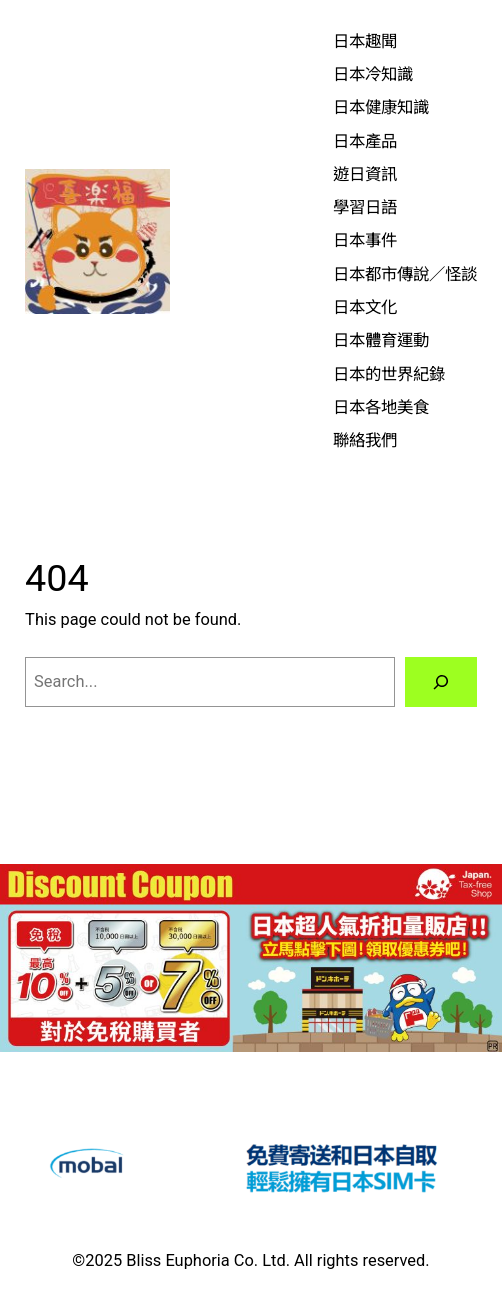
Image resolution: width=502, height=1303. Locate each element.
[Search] (441, 682)
